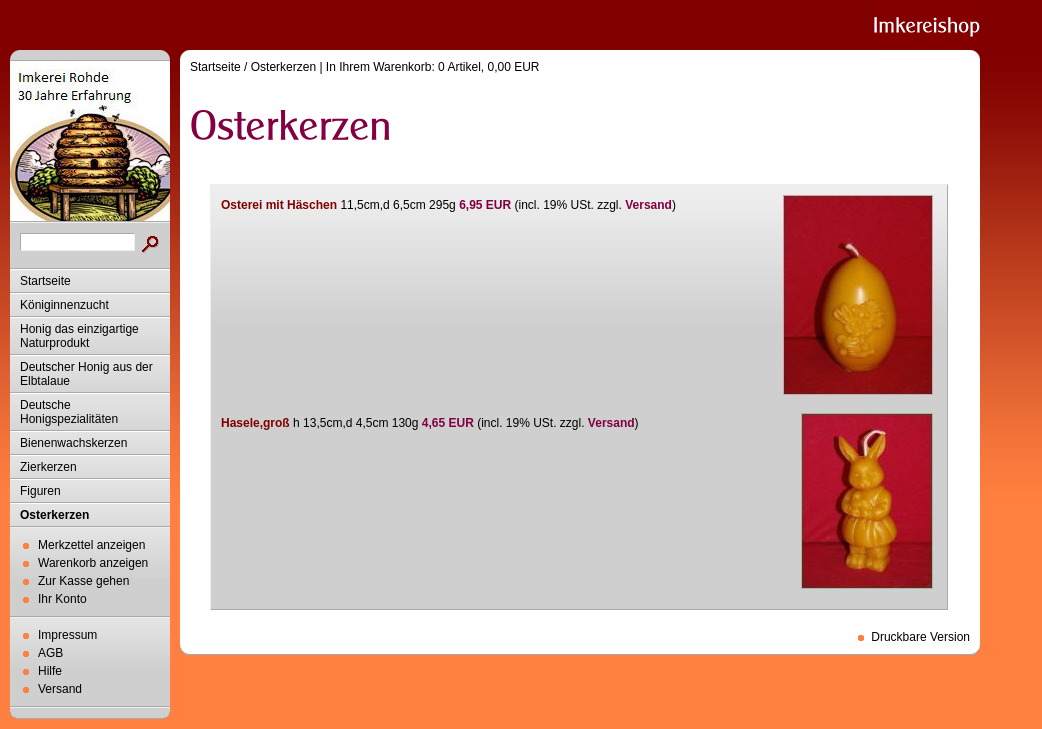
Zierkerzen (48, 467)
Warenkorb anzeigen (93, 563)
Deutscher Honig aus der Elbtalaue (86, 374)
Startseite (45, 281)
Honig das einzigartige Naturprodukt (79, 336)
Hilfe (50, 671)
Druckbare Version (920, 637)
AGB (50, 653)
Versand (60, 689)
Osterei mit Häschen (279, 205)
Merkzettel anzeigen (91, 545)
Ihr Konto (62, 599)
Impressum (67, 635)
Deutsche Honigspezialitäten (69, 412)
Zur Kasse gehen (83, 581)
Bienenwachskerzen (73, 443)
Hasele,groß (255, 423)
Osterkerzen (54, 515)
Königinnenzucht (64, 305)
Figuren (40, 491)
